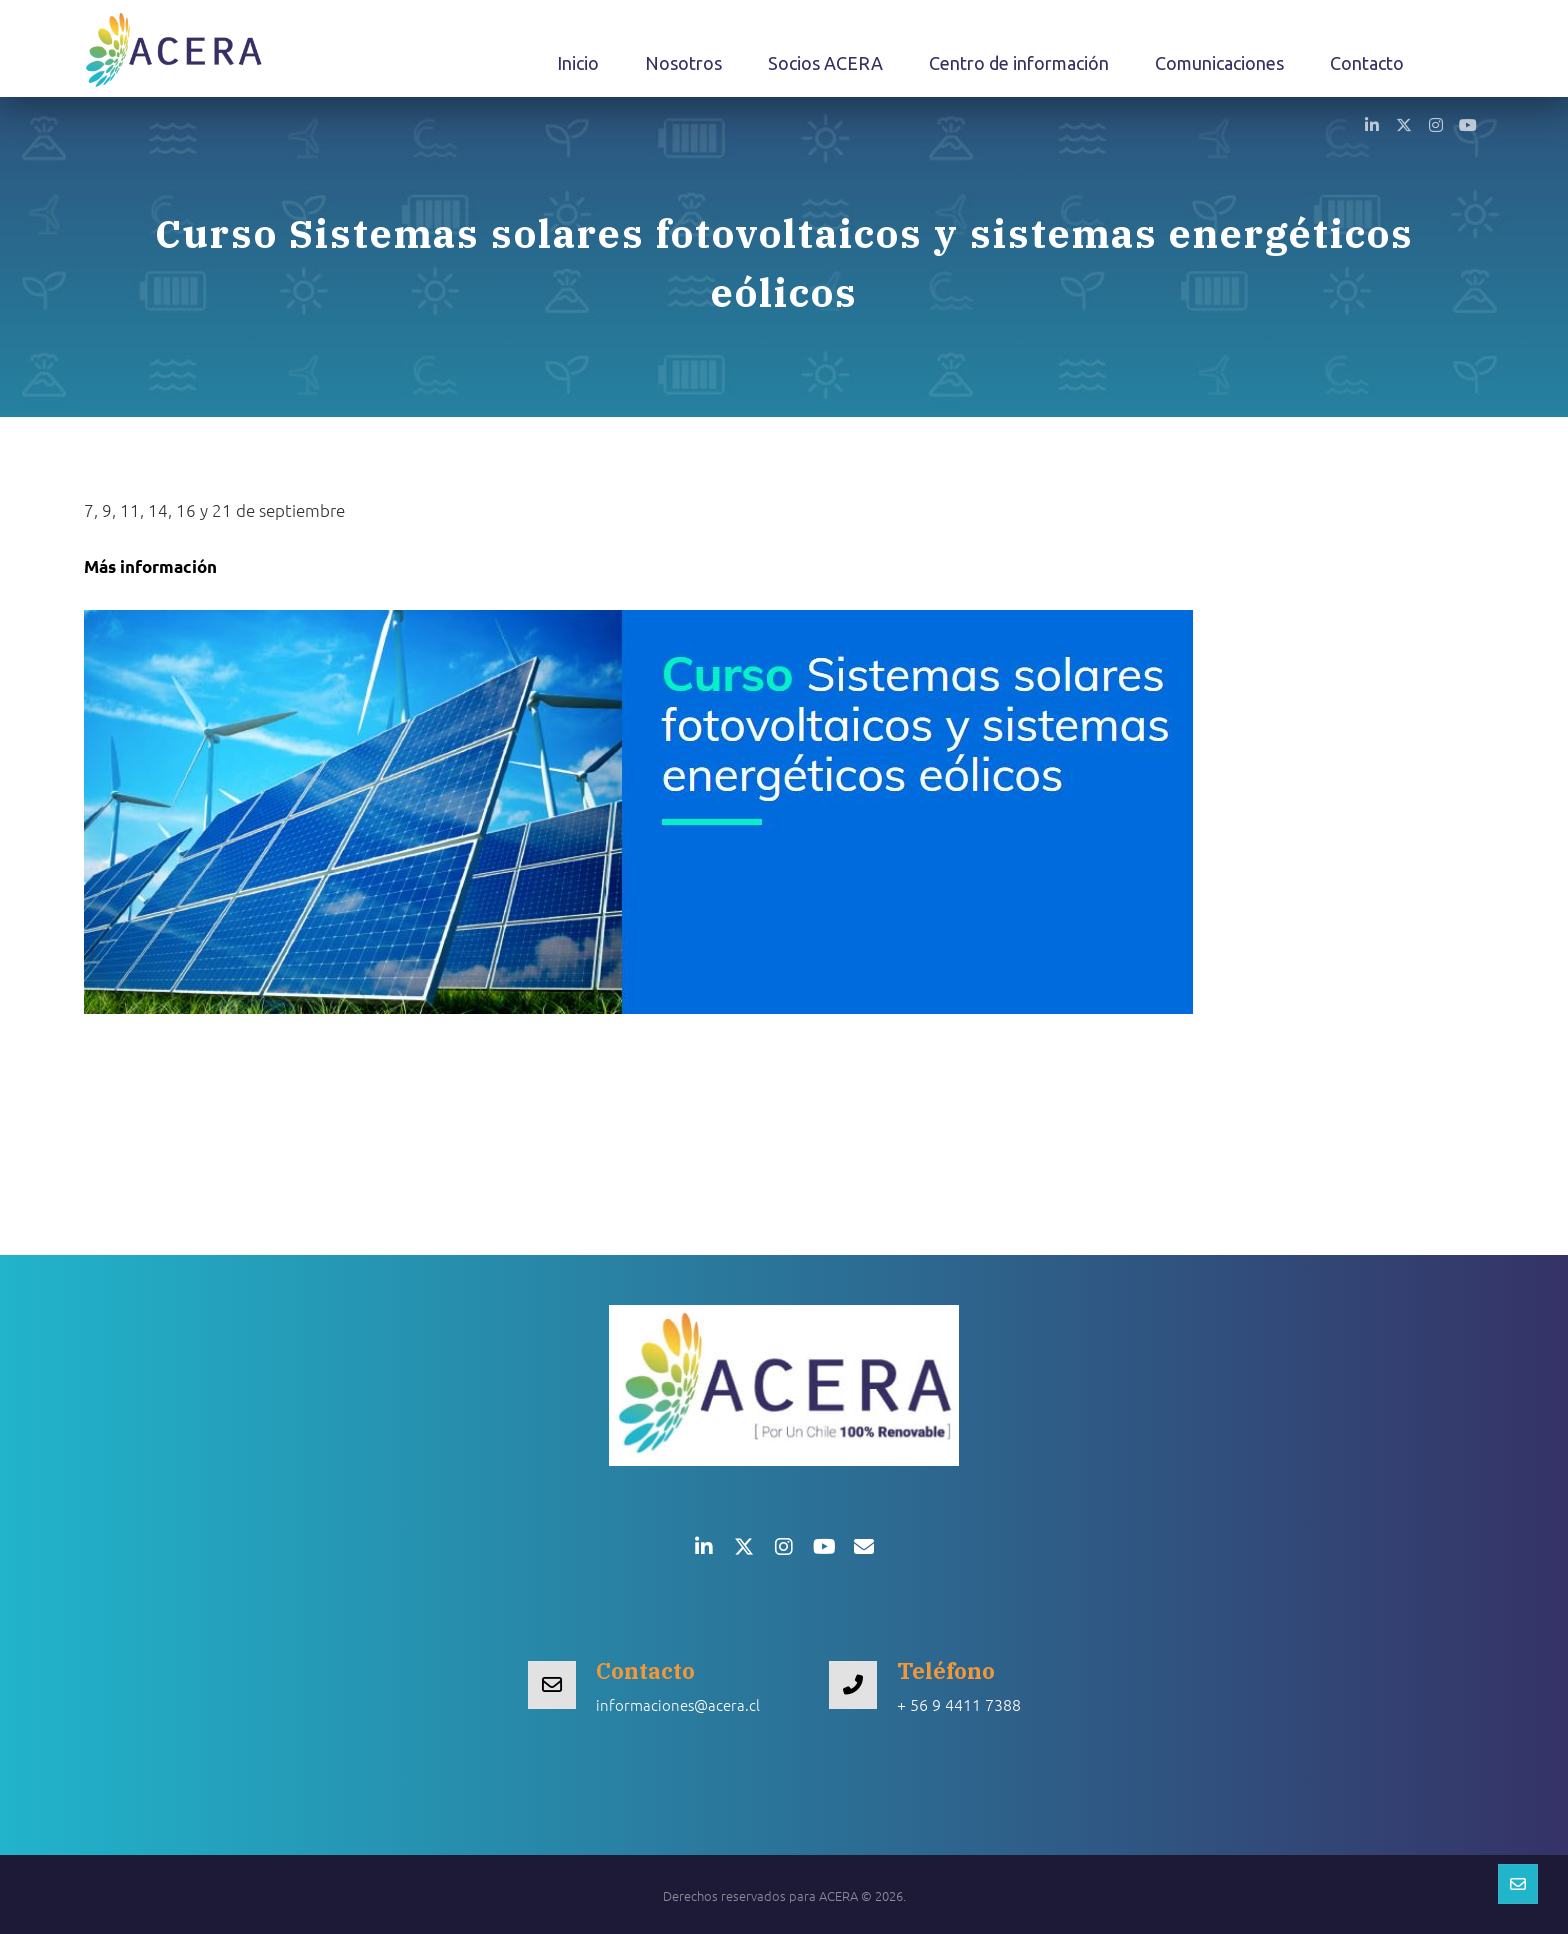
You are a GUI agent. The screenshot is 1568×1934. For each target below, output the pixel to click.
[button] (1372, 124)
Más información (150, 566)
